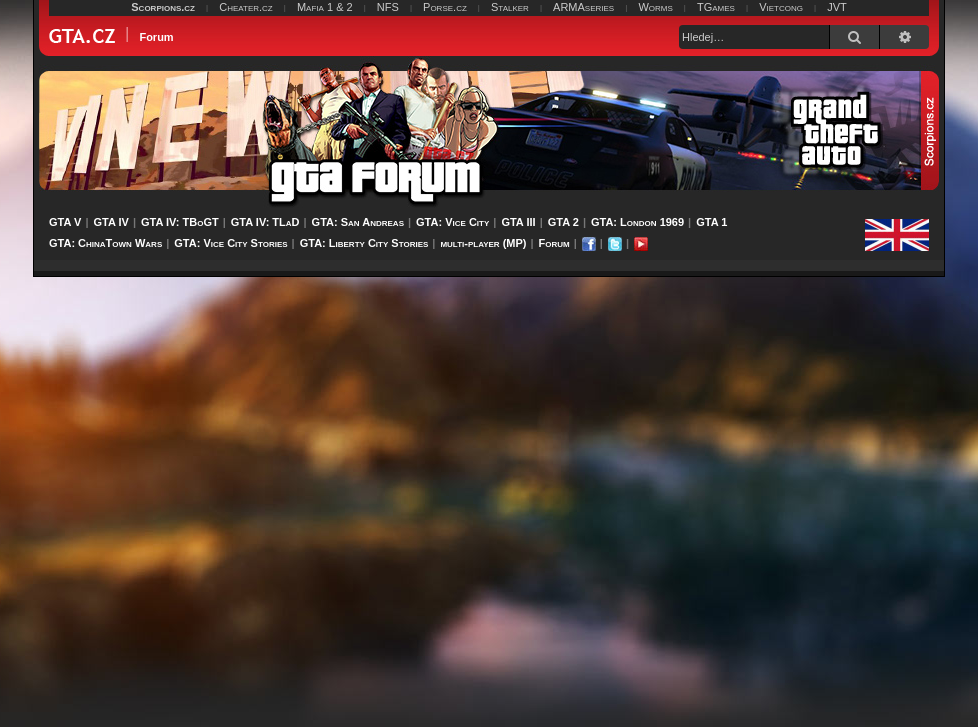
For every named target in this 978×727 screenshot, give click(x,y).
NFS (388, 7)
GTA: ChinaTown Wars (105, 243)
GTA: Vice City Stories (230, 243)
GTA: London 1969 (637, 222)
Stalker (510, 7)
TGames (716, 7)
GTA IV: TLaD (265, 222)
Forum (554, 243)
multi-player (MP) (483, 243)
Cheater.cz (246, 7)
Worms (655, 7)
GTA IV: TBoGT (180, 222)
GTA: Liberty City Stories (364, 243)
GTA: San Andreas (358, 222)
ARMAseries (583, 7)
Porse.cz (445, 7)
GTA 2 (563, 222)
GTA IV (110, 222)
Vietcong (781, 7)
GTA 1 (711, 222)
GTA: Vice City (452, 222)
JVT (837, 7)
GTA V (65, 222)
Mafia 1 (315, 7)
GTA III (518, 222)
